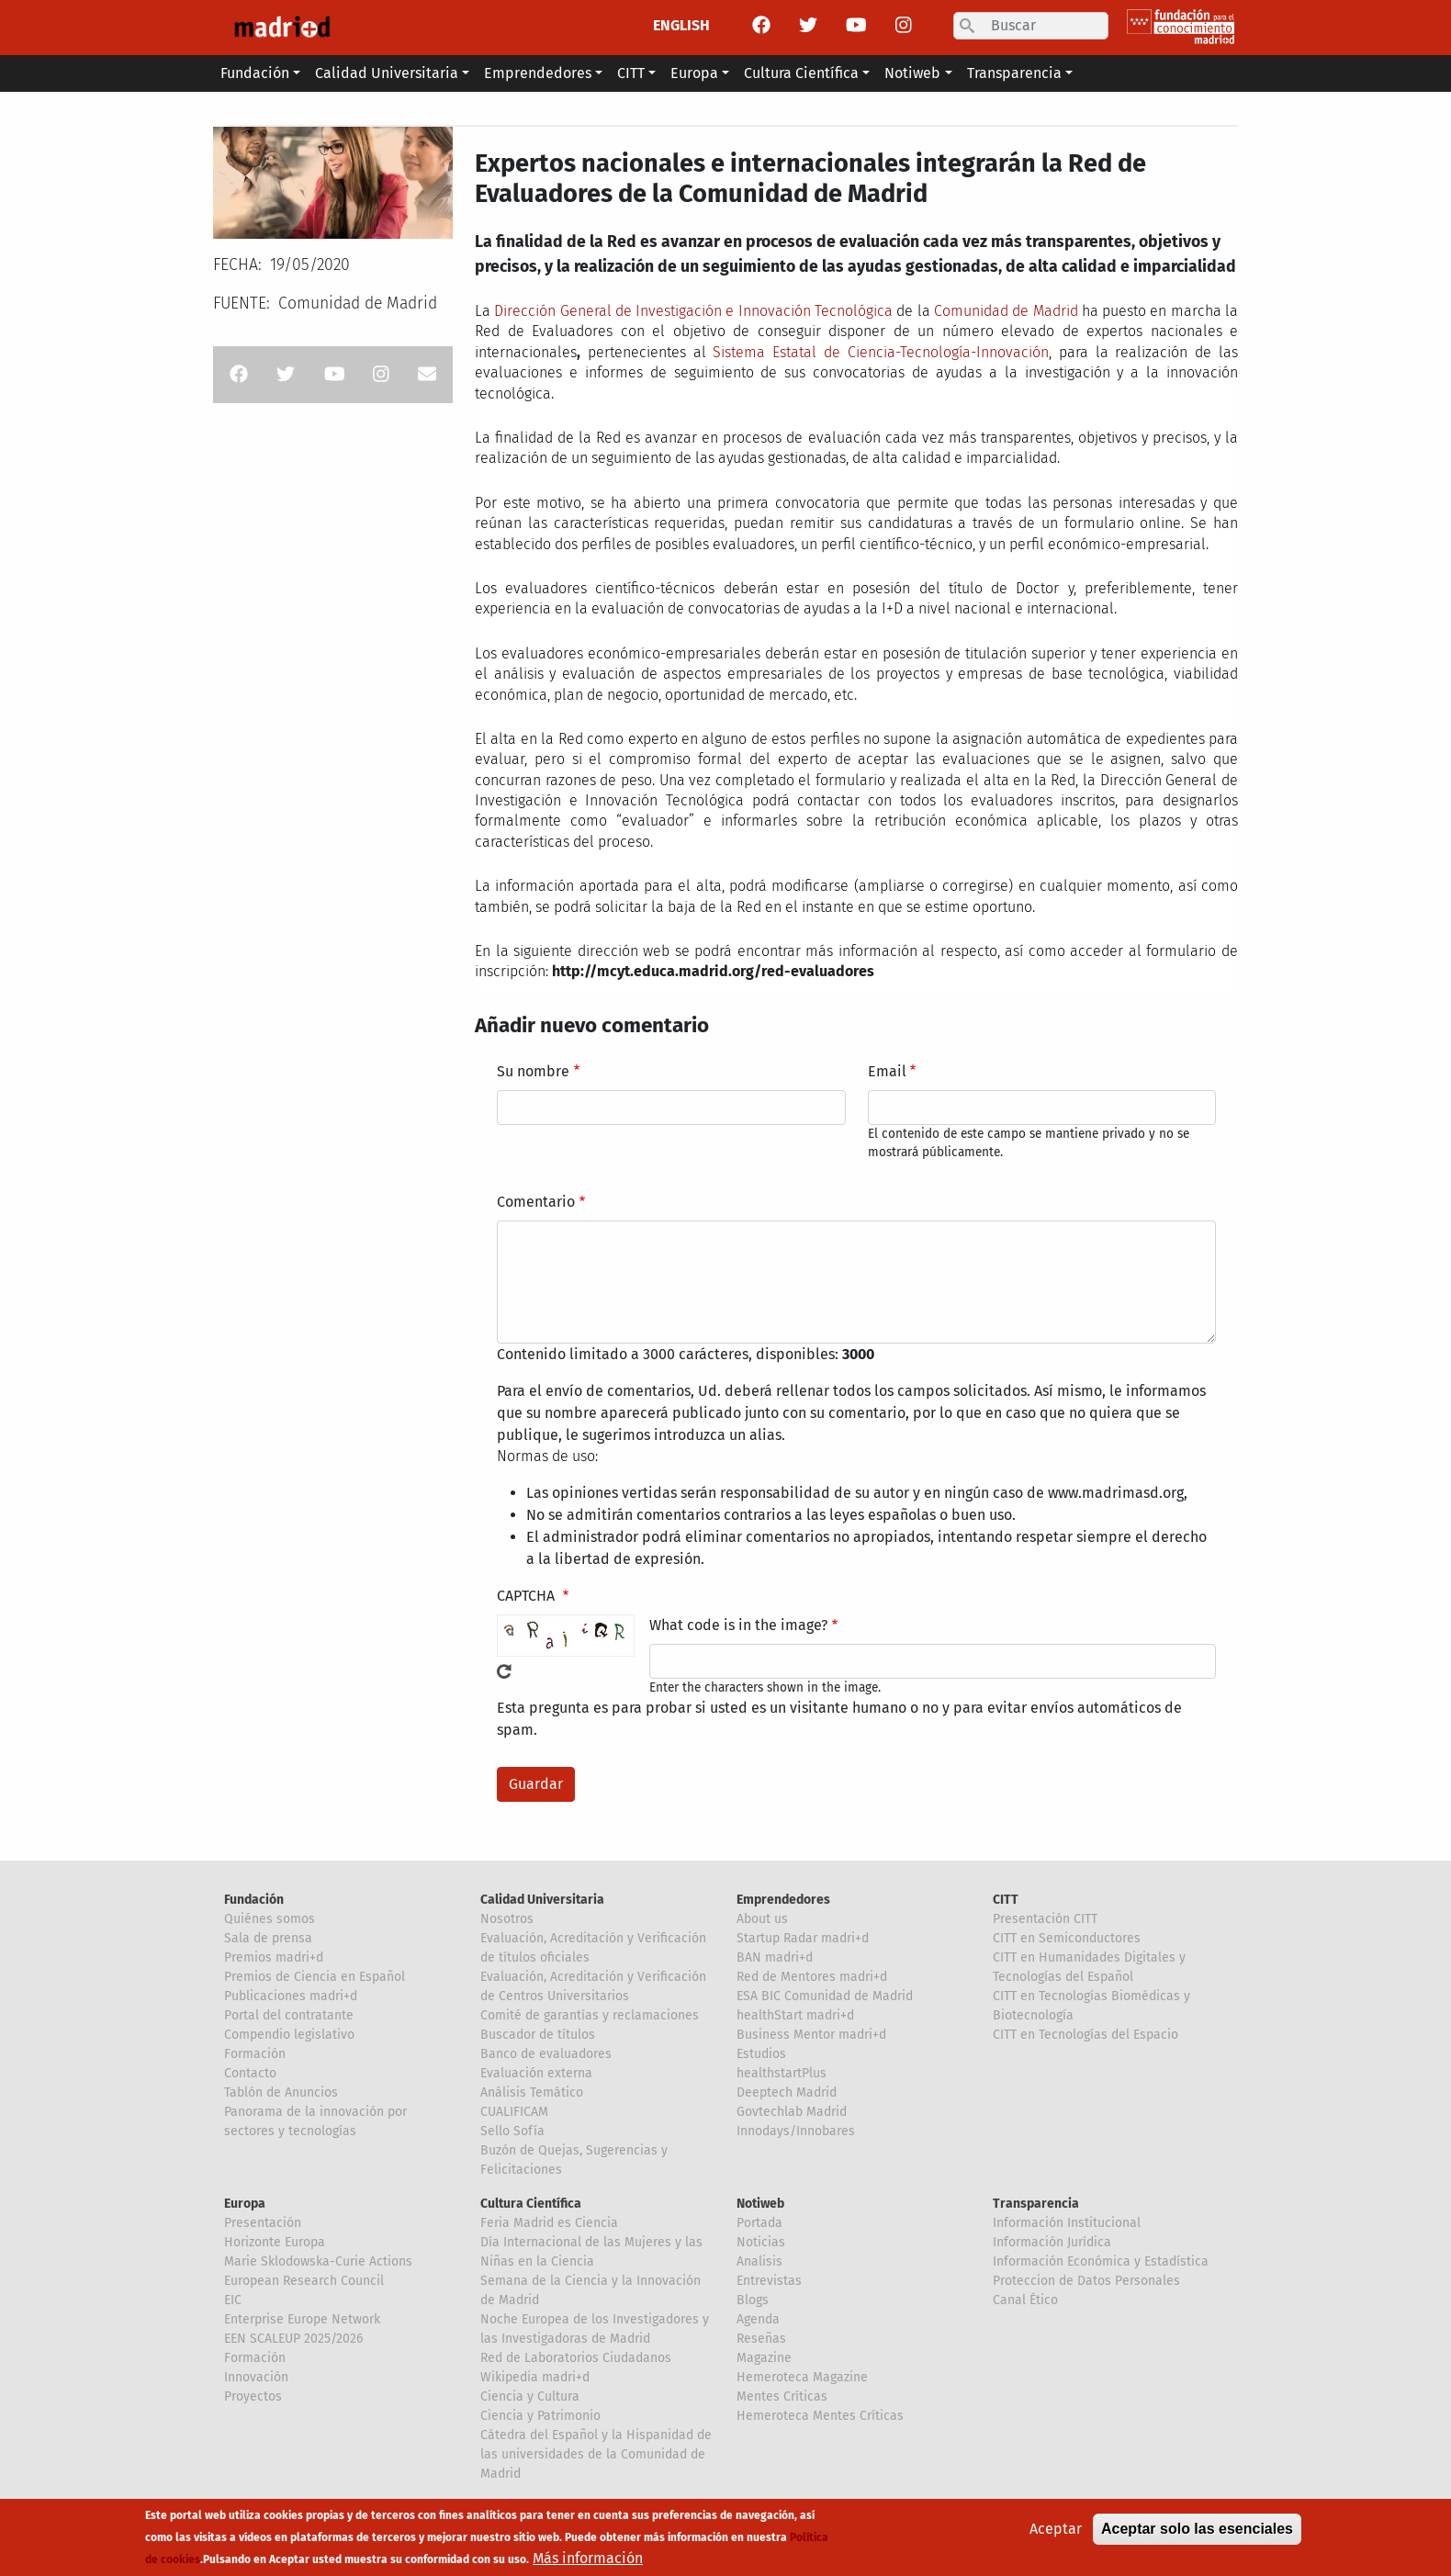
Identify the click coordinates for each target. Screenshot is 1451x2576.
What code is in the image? (738, 1625)
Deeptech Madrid (787, 2092)
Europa (244, 2203)
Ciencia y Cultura (529, 2396)
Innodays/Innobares (796, 2131)
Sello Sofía (512, 2131)
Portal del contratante (289, 2015)
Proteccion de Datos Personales (1086, 2281)
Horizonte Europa (274, 2242)
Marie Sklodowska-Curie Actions (318, 2261)
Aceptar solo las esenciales (1197, 2529)
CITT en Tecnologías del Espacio (1085, 2034)
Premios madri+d (273, 1957)
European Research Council (304, 2281)
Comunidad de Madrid (1006, 311)
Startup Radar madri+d (803, 1938)
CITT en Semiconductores (1067, 1938)
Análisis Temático (531, 2092)
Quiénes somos (269, 1919)
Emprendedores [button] (537, 73)
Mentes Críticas (782, 2396)
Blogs (753, 2300)
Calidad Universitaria (542, 1899)
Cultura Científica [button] (801, 73)
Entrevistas (769, 2281)
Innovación (256, 2377)
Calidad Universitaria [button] (386, 73)
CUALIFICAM (514, 2112)
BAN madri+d (775, 1957)
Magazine (764, 2358)
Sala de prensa (268, 1938)
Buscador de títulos (537, 2034)
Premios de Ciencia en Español (314, 1977)
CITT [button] (631, 73)
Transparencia (1036, 2203)
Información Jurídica (1052, 2242)
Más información (588, 2559)
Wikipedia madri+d (535, 2377)
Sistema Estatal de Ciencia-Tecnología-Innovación (880, 352)
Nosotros (507, 1919)
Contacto (250, 2073)
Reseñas (761, 2338)
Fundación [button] (254, 73)
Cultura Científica (530, 2203)
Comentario (536, 1201)
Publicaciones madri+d (290, 1996)
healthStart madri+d (795, 2015)
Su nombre (533, 1071)
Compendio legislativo (289, 2034)
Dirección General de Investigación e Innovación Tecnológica (693, 311)
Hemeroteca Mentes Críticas (820, 2416)
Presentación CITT (1045, 1919)
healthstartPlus (782, 2073)
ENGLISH (681, 25)
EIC (233, 2300)
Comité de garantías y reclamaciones (589, 2015)
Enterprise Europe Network (302, 2319)
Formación (255, 2054)
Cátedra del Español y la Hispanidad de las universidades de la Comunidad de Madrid (596, 2454)
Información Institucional (1067, 2223)
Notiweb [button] (912, 73)
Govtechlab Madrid (792, 2112)
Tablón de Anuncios (281, 2092)
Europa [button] (694, 73)
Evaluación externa (536, 2073)
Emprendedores (783, 1899)
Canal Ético (1025, 2300)
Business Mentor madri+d (811, 2034)
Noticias (761, 2242)
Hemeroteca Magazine (802, 2377)
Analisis (759, 2261)
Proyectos (253, 2396)
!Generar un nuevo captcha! (504, 1671)
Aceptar (1055, 2529)
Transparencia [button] (1014, 73)
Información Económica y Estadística (1101, 2261)
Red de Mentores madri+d (812, 1977)
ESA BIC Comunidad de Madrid (825, 1996)
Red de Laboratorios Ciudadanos (575, 2358)
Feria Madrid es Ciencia (549, 2223)
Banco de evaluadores (546, 2054)
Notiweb (760, 2203)
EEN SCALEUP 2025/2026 (293, 2338)
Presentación (262, 2223)
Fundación (254, 1899)
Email (887, 1071)
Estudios (761, 2054)
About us (762, 1919)
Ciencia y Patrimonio (540, 2416)
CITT (1005, 1899)
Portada (759, 2223)
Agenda (758, 2319)
